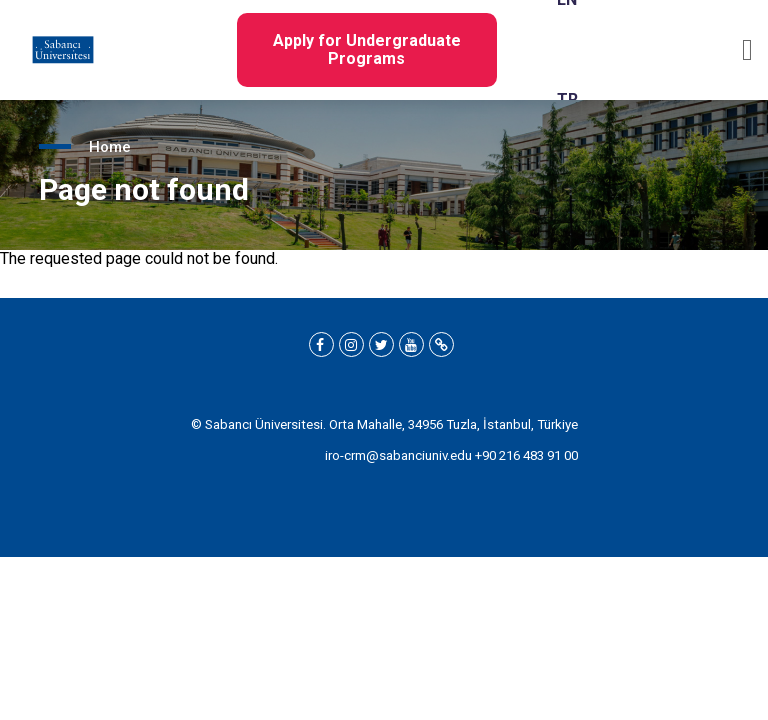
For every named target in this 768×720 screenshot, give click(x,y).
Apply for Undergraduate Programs (367, 50)
